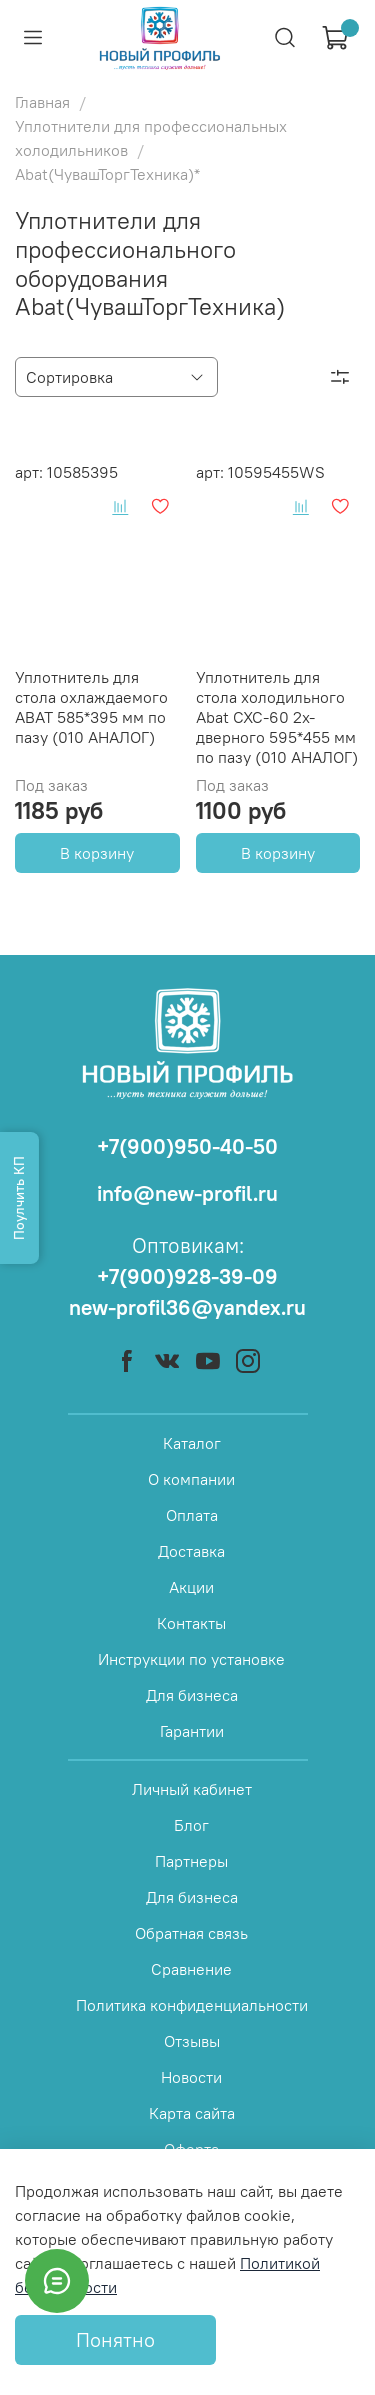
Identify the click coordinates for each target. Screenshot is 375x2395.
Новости (191, 2077)
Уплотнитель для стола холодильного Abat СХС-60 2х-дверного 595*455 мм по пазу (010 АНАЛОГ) (277, 717)
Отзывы (192, 2041)
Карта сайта (192, 2113)
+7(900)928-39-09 (187, 1276)
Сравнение (191, 1969)
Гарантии (192, 1731)
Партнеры (191, 1861)
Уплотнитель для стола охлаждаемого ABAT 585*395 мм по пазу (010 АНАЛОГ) (91, 707)
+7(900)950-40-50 (187, 1146)
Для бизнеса (192, 1695)
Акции (191, 1587)
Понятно (115, 2339)
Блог (191, 1825)
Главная (42, 102)
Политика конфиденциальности (192, 2005)
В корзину (97, 853)
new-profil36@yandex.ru (187, 1307)
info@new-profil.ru (187, 1193)
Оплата (192, 1515)
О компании (191, 1479)
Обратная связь (191, 1933)
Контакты (191, 1623)
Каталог (192, 1443)
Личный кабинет (192, 1789)
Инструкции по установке (191, 1659)
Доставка (191, 1551)
